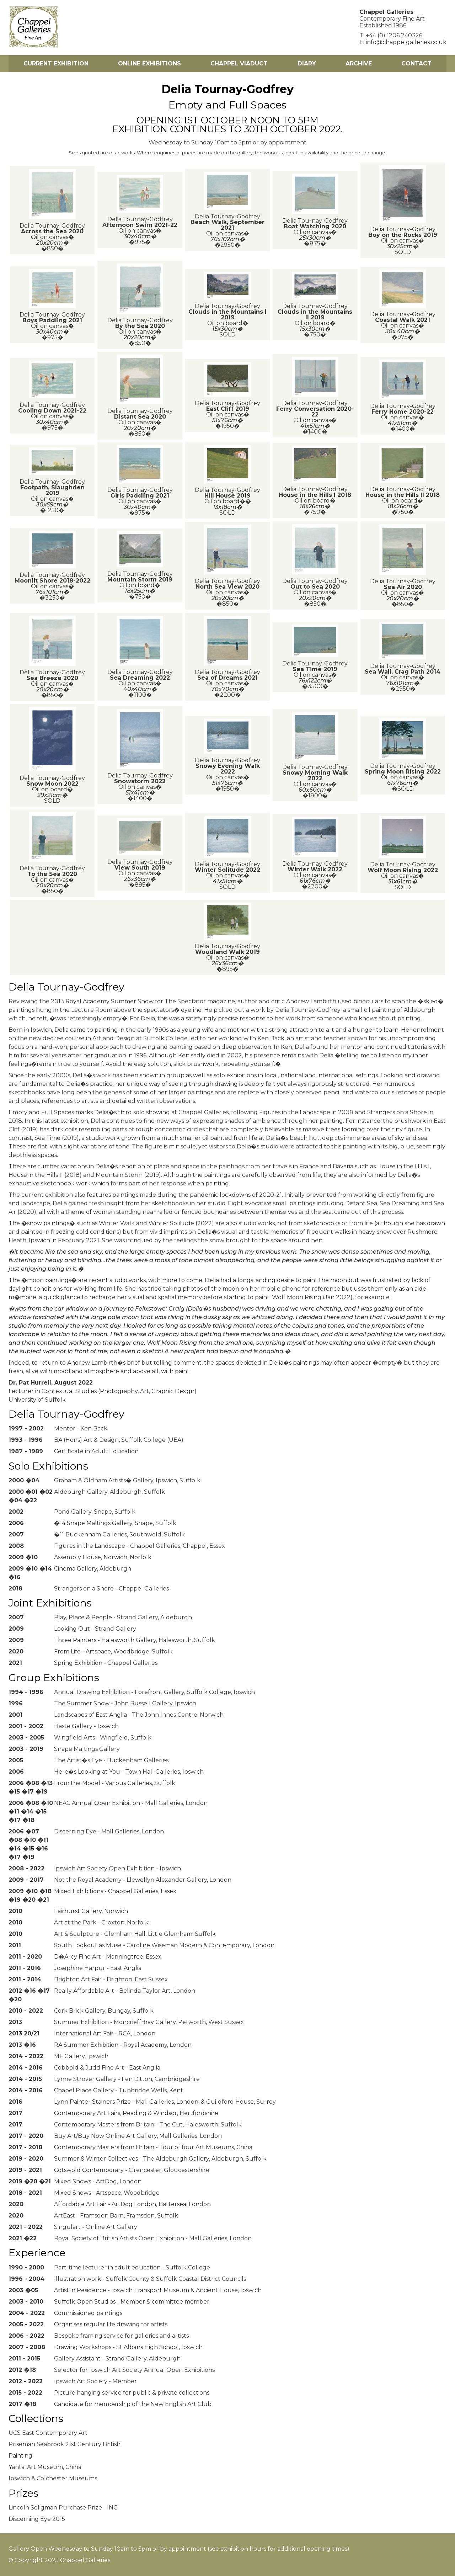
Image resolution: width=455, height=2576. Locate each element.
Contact (416, 63)
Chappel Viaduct (239, 63)
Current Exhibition (56, 63)
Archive (359, 63)
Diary (307, 63)
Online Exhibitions (149, 63)
